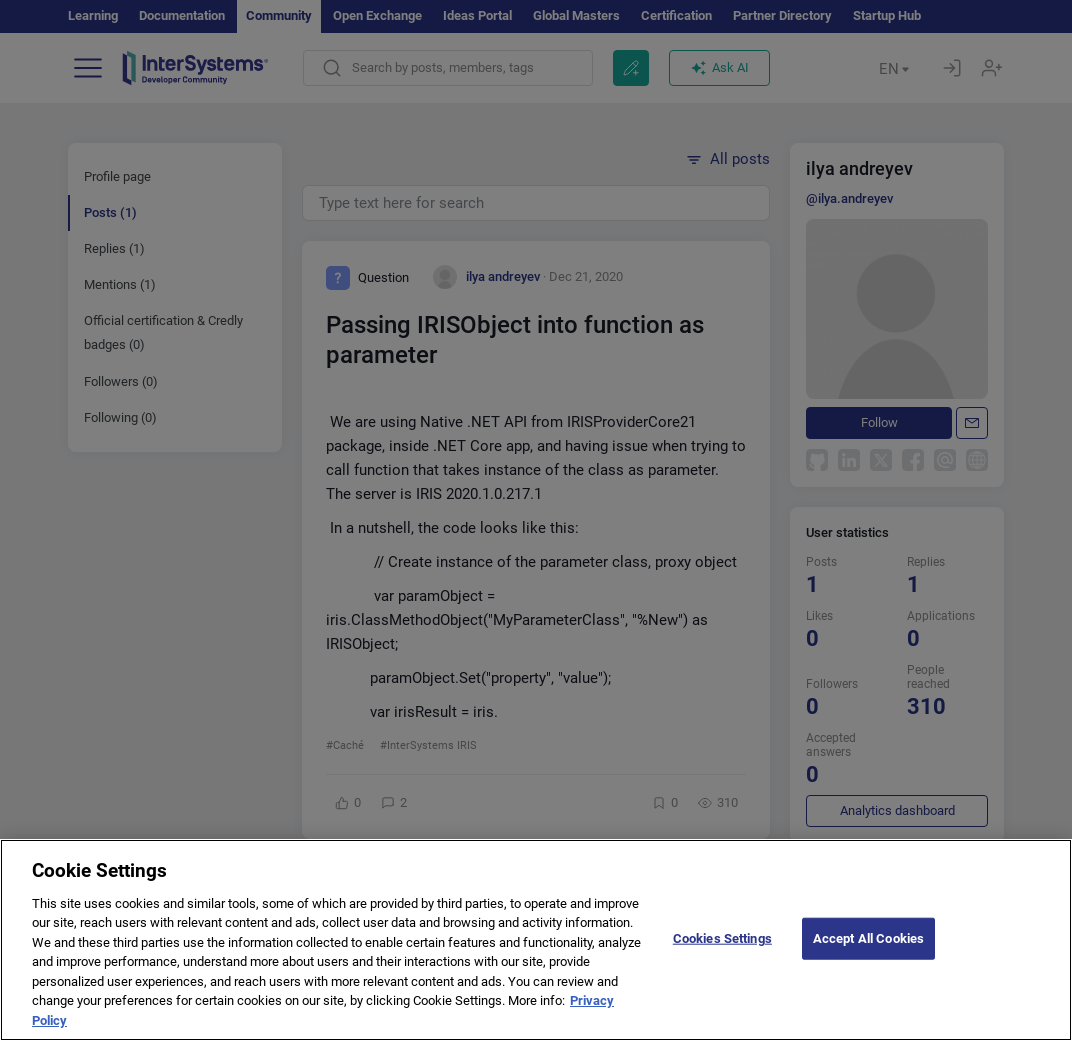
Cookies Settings (722, 952)
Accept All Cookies (868, 952)
